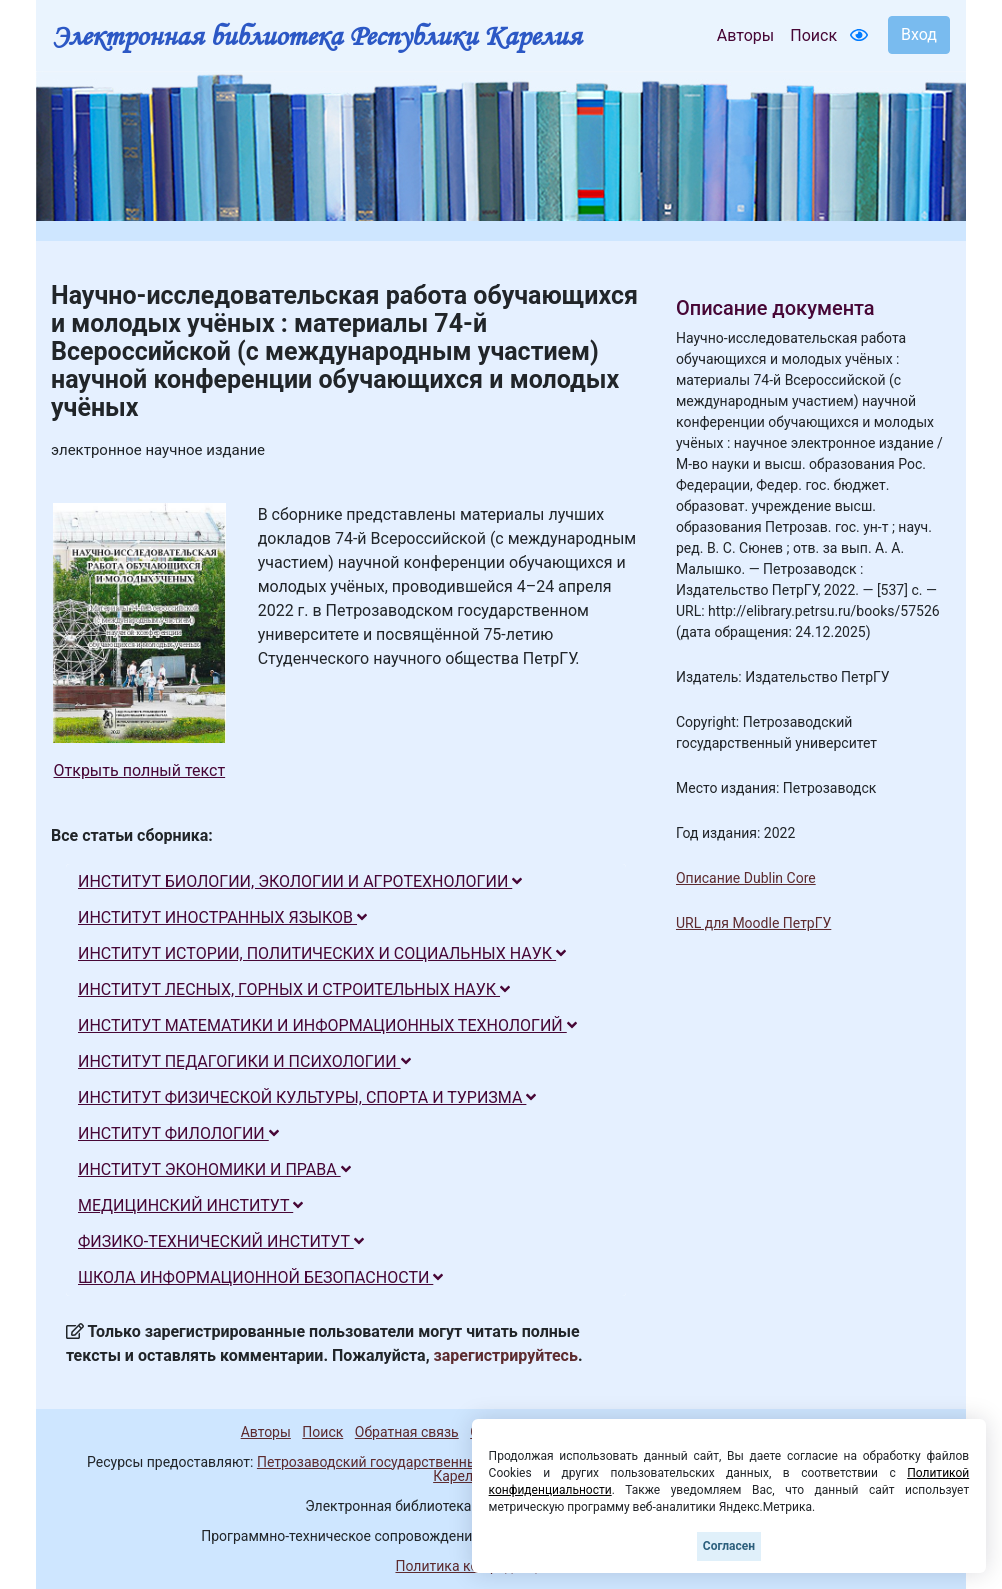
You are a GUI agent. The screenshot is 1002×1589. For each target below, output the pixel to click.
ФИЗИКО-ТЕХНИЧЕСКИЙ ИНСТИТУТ (221, 1241)
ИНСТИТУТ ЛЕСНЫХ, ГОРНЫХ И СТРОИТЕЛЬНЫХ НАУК (294, 989)
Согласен (729, 1546)
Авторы (745, 35)
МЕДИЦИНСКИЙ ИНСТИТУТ (190, 1205)
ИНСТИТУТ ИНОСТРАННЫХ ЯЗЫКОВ (222, 917)
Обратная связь (407, 1432)
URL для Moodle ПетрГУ (753, 923)
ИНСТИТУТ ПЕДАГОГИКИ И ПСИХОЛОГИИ (244, 1061)
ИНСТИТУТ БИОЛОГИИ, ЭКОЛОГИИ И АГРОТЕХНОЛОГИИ (300, 881)
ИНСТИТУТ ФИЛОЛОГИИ (178, 1133)
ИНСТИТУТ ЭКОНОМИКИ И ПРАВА (214, 1169)
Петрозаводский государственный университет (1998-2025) (454, 1462)
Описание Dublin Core (746, 878)
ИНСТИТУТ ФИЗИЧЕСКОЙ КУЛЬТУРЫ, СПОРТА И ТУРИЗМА (307, 1097)
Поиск (813, 35)
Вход (919, 34)
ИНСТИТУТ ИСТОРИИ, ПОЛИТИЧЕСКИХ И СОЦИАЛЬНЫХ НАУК (322, 953)
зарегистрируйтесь (506, 1355)
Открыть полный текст (140, 770)
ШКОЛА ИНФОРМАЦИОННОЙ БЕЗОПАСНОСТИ (260, 1277)
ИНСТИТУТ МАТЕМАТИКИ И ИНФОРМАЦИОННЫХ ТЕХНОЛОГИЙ (327, 1025)
